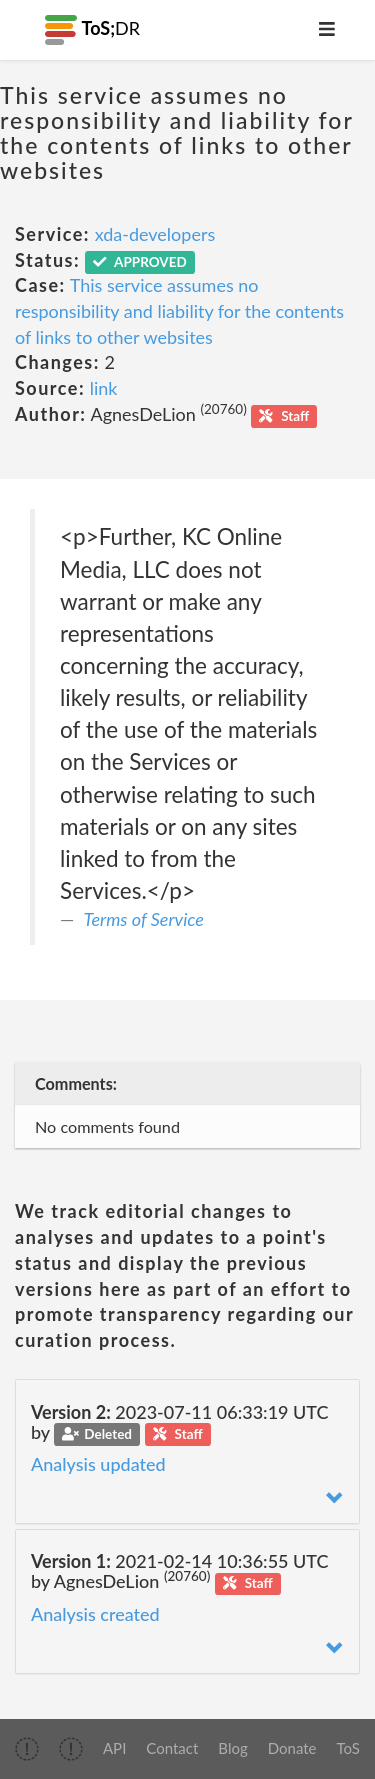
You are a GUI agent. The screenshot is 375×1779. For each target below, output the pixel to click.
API (114, 1748)
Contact (172, 1748)
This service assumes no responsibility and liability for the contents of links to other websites (179, 310)
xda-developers (155, 234)
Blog (232, 1748)
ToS (348, 1748)
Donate (292, 1748)
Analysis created (95, 1614)
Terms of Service (144, 919)
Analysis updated (98, 1464)
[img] (27, 1749)
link (104, 388)
